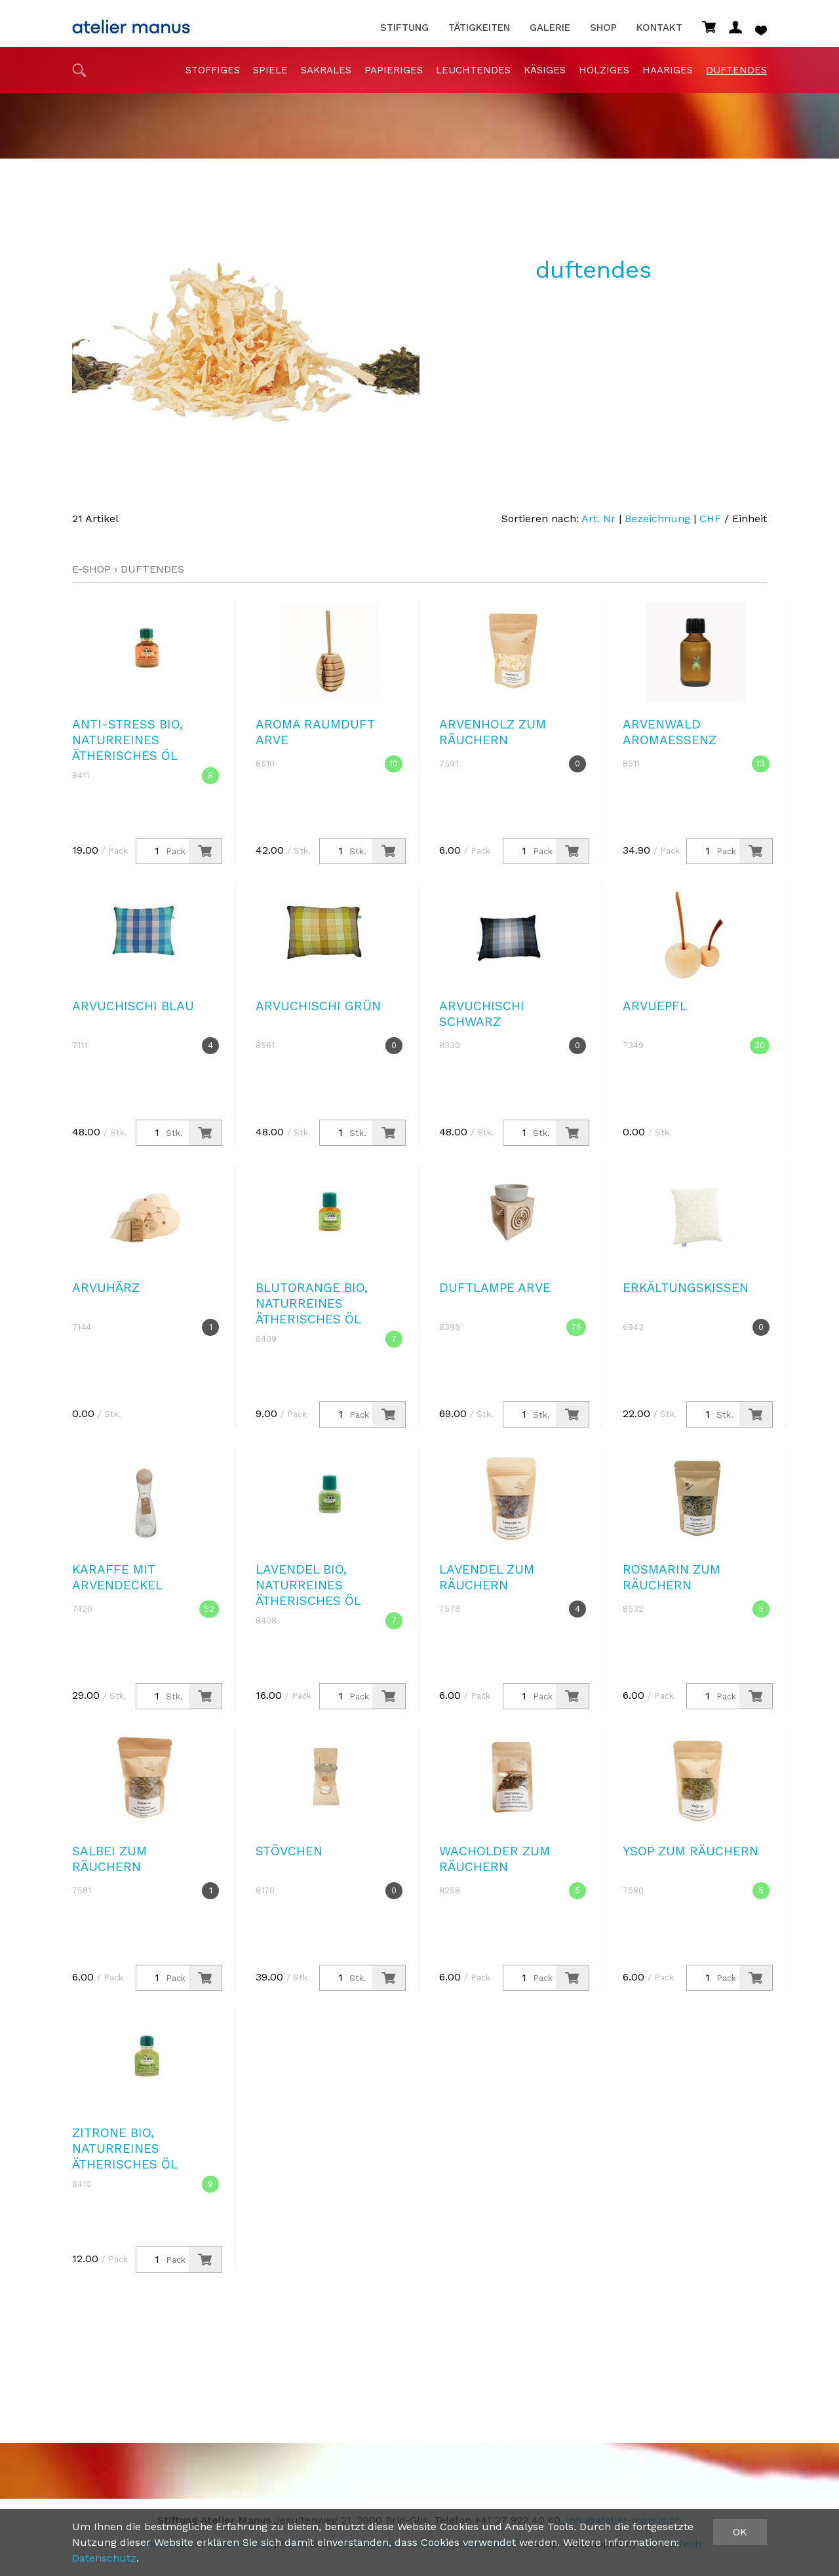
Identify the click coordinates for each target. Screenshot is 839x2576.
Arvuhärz (106, 1287)
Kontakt (659, 28)
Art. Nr (598, 518)
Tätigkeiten (479, 28)
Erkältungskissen (686, 1287)
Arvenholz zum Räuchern (492, 732)
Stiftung (404, 28)
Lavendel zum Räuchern (486, 1577)
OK (740, 2532)
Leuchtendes (473, 70)
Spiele (270, 70)
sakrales (326, 70)
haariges (667, 70)
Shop (603, 28)
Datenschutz (104, 2558)
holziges (604, 70)
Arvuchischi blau (133, 1005)
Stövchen (289, 1851)
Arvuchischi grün (318, 1005)
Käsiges (545, 70)
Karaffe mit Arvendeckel (117, 1577)
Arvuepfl (655, 1005)
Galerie (550, 28)
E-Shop (91, 569)
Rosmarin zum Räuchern (671, 1577)
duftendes (736, 70)
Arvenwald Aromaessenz (669, 732)
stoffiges (212, 70)
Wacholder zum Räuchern (494, 1859)
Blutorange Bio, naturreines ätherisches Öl (312, 1303)
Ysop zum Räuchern (690, 1851)
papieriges (393, 70)
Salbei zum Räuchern (109, 1859)
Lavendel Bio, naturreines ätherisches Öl (308, 1585)
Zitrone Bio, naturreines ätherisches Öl (125, 2148)
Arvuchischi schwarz (481, 1013)
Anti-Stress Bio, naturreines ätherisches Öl (127, 740)
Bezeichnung (657, 518)
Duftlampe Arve (495, 1287)
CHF (710, 518)
